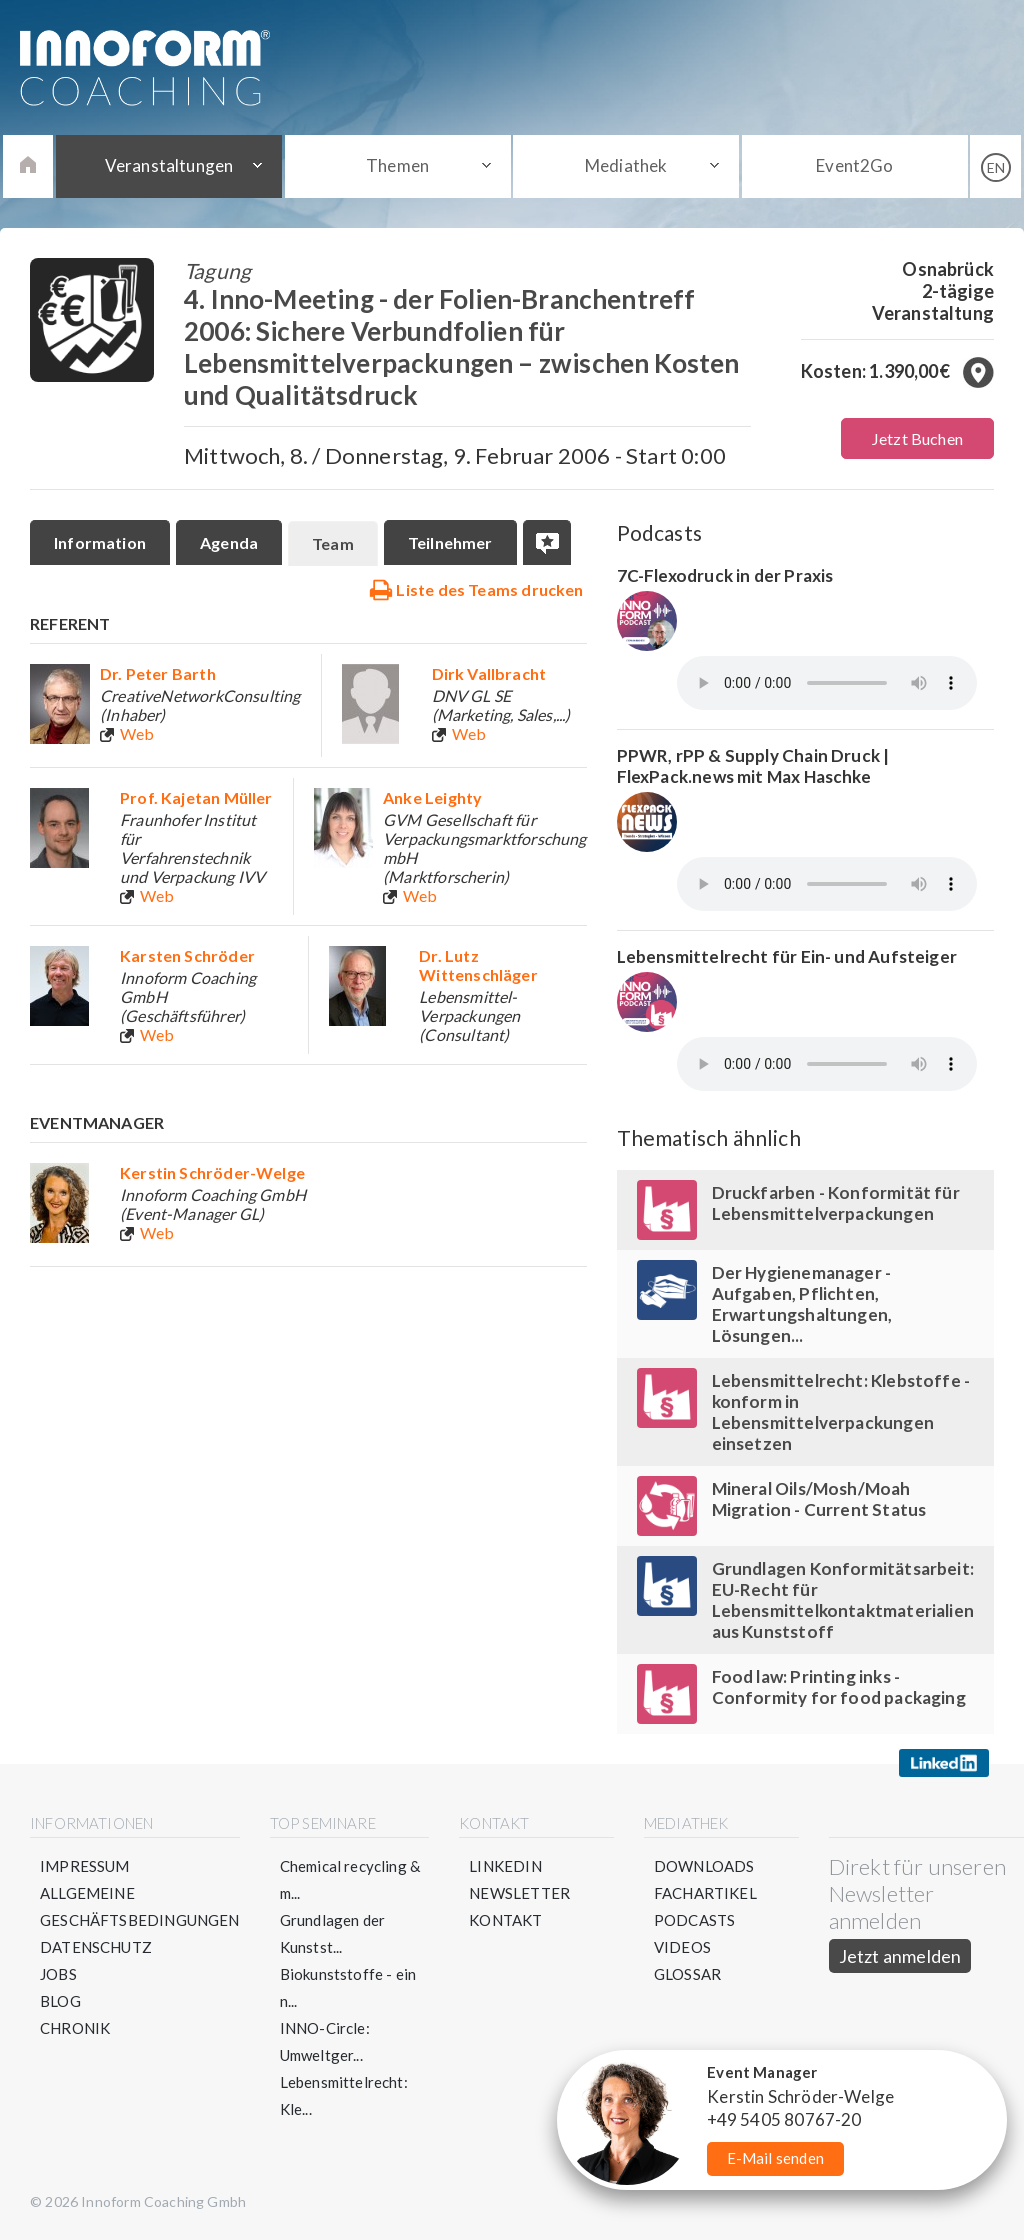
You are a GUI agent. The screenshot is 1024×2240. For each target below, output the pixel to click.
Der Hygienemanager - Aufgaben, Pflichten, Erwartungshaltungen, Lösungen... (802, 1304)
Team (333, 543)
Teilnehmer (450, 542)
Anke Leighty (432, 797)
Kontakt (505, 1920)
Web (137, 733)
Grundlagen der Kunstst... (333, 1933)
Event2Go (854, 165)
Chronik (75, 2028)
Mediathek (626, 165)
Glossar (687, 1974)
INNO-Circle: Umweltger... (325, 2041)
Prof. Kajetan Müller (196, 797)
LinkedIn (505, 1866)
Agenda (229, 542)
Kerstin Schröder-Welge (212, 1172)
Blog (60, 2001)
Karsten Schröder (187, 955)
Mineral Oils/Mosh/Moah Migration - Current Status (819, 1499)
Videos (682, 1947)
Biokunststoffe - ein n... (348, 1987)
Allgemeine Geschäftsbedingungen (140, 1906)
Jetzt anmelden (900, 1956)
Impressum (85, 1866)
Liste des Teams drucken (476, 589)
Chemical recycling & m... (350, 1879)
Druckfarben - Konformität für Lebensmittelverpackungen (836, 1203)
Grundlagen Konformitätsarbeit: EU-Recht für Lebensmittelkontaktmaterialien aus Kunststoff (843, 1600)
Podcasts (694, 1920)
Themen (397, 165)
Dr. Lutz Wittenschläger (478, 965)
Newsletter (519, 1893)
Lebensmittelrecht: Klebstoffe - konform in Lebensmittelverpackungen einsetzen (841, 1412)
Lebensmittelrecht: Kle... (344, 2095)
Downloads (704, 1866)
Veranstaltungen (169, 165)
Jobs (58, 1974)
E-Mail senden (775, 2158)
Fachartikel (705, 1893)
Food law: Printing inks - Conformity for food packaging (839, 1687)
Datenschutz (96, 1947)
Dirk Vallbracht (489, 673)
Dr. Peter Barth (158, 673)
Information (100, 542)
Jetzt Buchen (917, 438)
